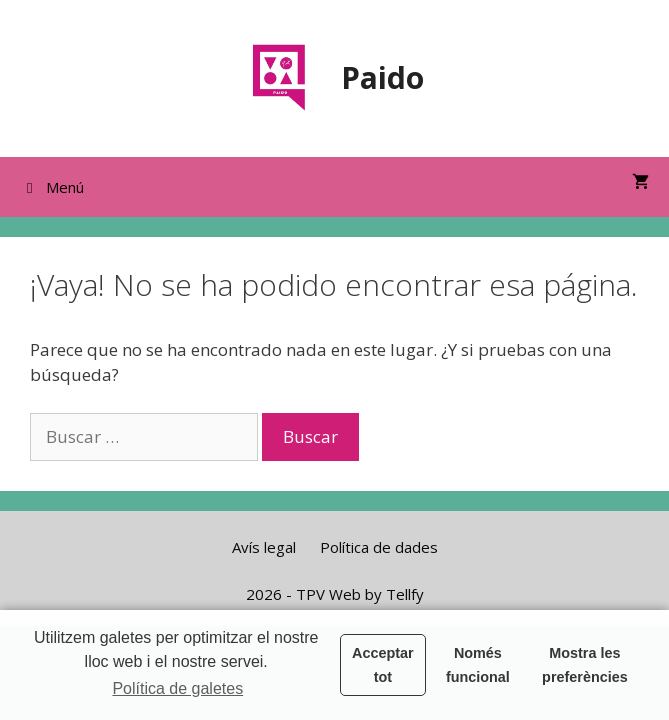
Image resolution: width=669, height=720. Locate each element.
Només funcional (478, 665)
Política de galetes (177, 688)
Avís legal (264, 547)
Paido (382, 77)
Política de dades (379, 547)
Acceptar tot (383, 665)
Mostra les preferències (585, 665)
